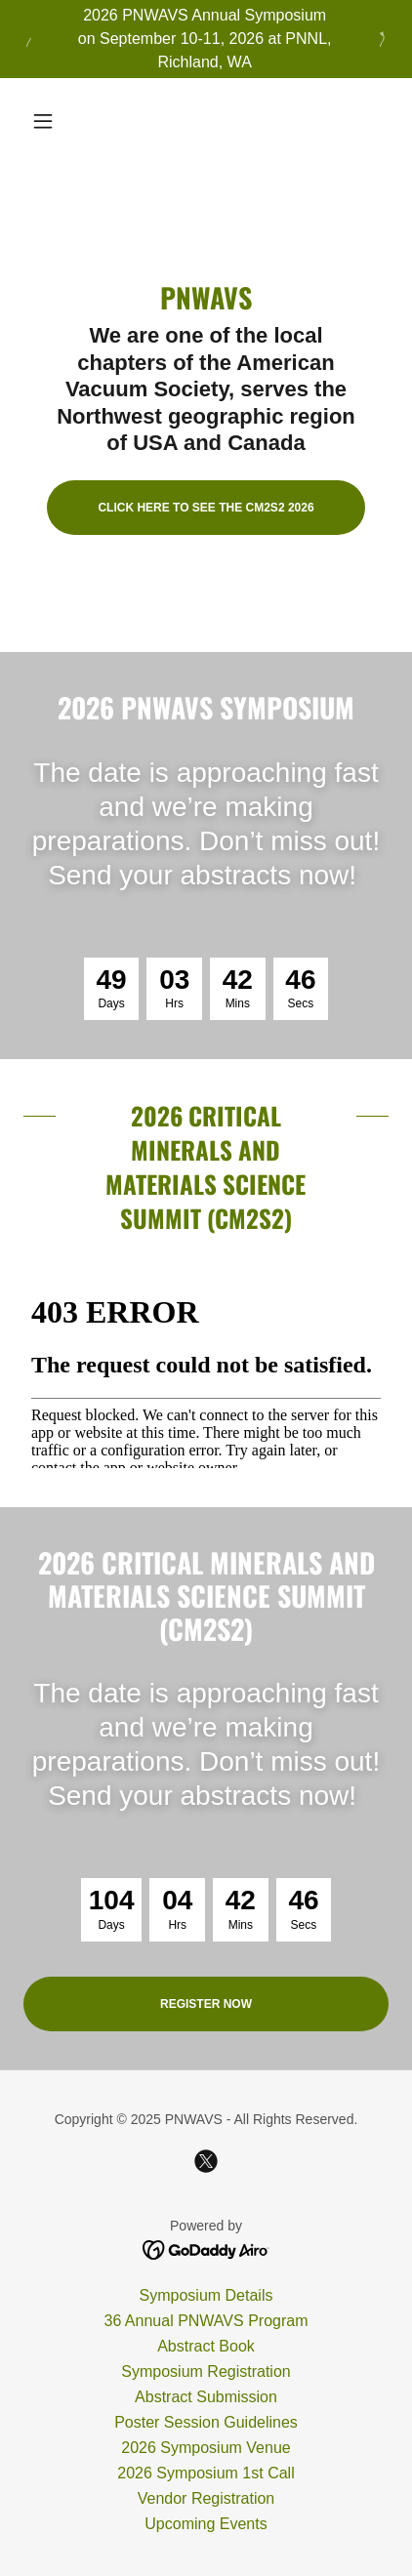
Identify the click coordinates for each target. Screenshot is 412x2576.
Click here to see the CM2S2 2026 (205, 507)
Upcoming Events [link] (205, 2523)
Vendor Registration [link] (206, 2498)
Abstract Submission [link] (206, 2397)
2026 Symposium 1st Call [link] (205, 2473)
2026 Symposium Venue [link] (205, 2447)
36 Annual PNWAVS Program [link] (206, 2320)
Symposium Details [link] (206, 2295)
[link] (206, 2161)
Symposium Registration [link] (205, 2371)
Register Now (206, 2004)
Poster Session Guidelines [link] (206, 2422)
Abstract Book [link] (206, 2346)
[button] (50, 121)
